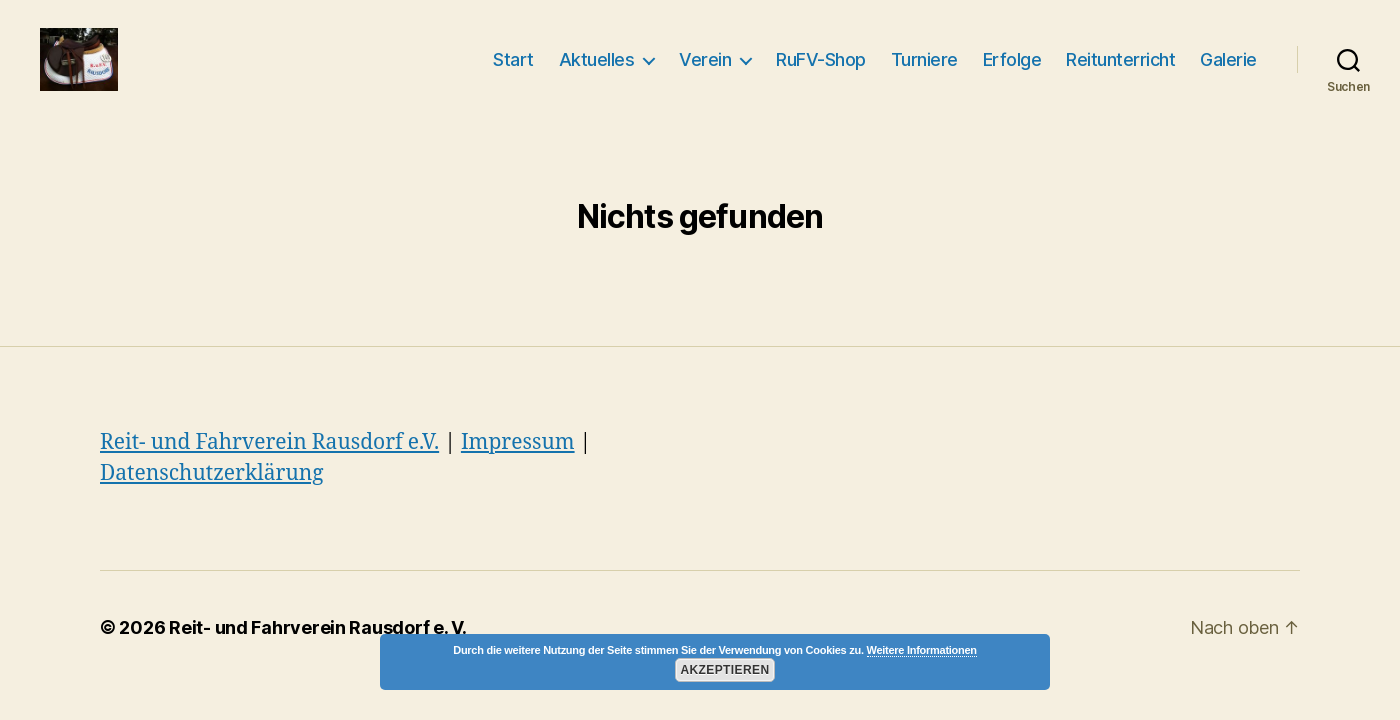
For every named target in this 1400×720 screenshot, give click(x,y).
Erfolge (1012, 63)
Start (513, 63)
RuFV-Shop (821, 63)
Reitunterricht (1120, 63)
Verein (705, 63)
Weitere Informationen (922, 650)
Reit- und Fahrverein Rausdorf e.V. (269, 449)
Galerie (1228, 63)
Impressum (518, 449)
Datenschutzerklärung (212, 481)
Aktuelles (597, 63)
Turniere (924, 63)
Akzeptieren (724, 670)
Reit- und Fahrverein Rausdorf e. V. (318, 634)
